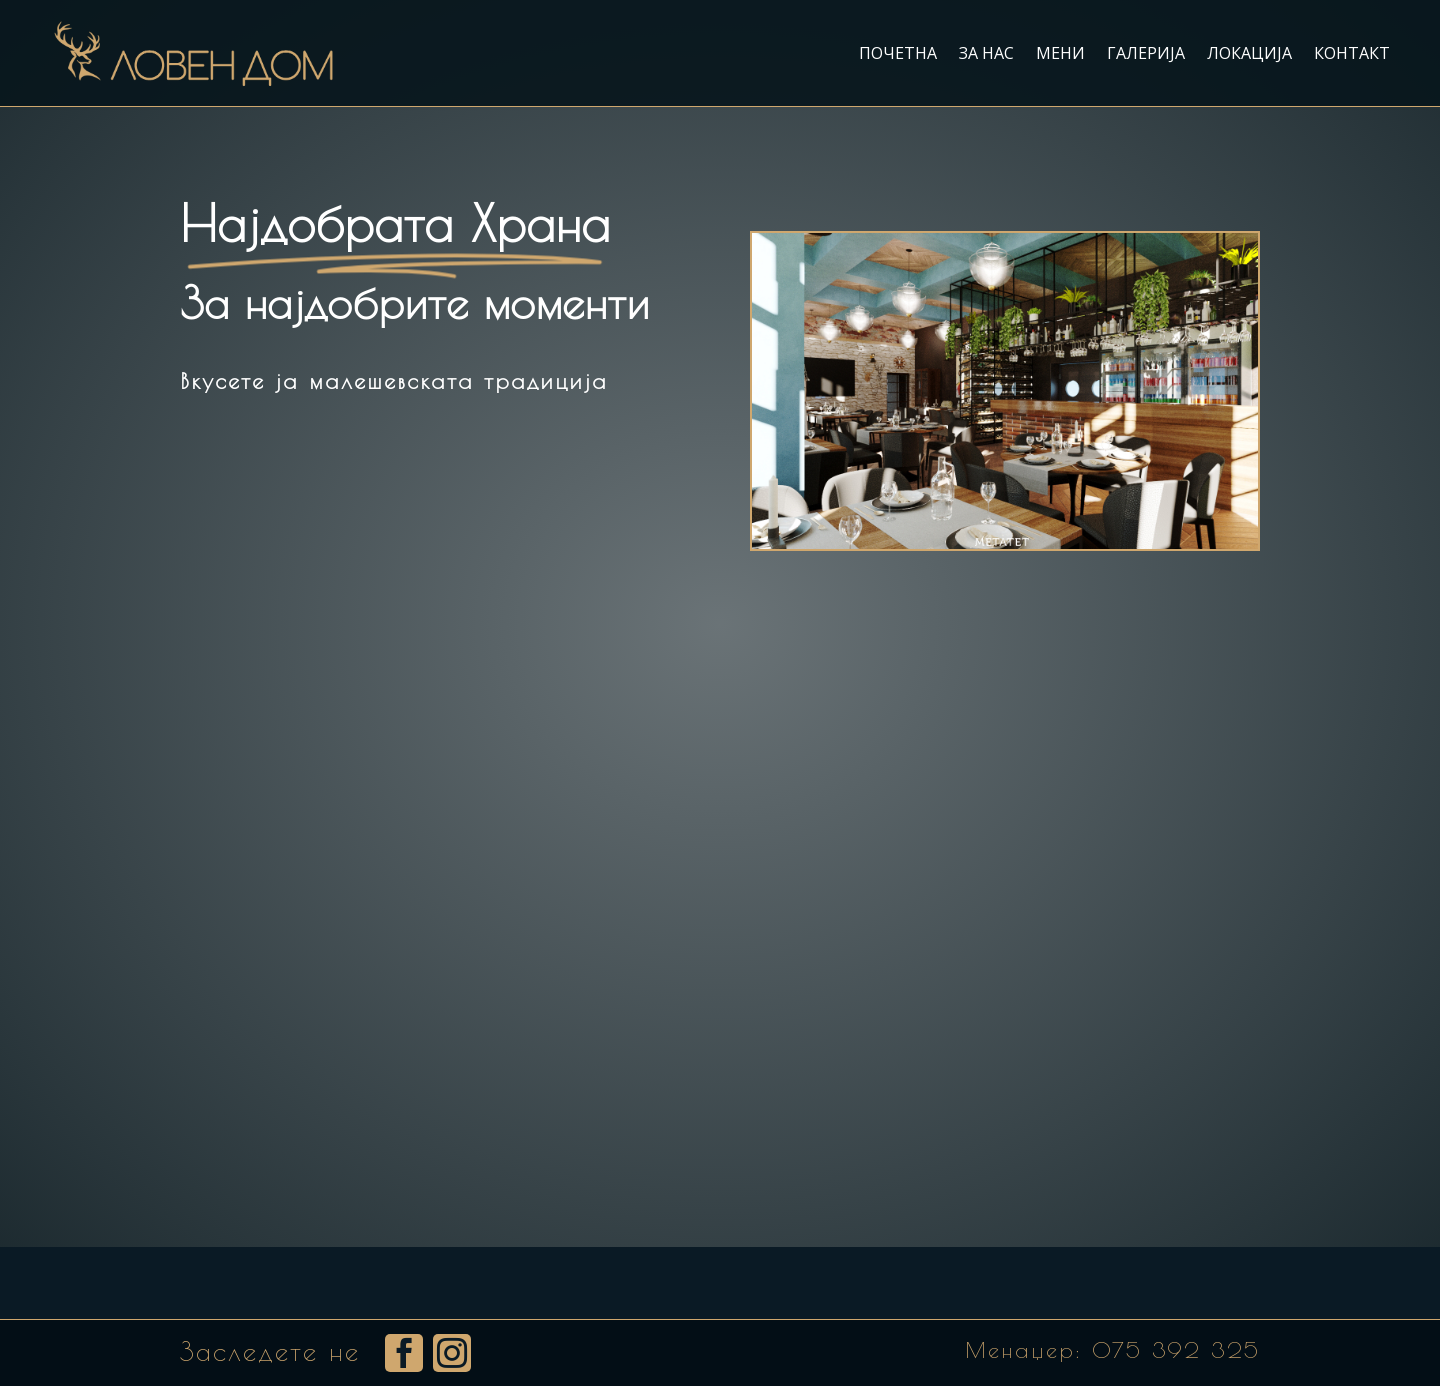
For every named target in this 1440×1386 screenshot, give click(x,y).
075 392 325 (1176, 1350)
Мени (1060, 53)
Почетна (898, 53)
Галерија (1146, 53)
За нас (986, 53)
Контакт (1352, 53)
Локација (1249, 53)
